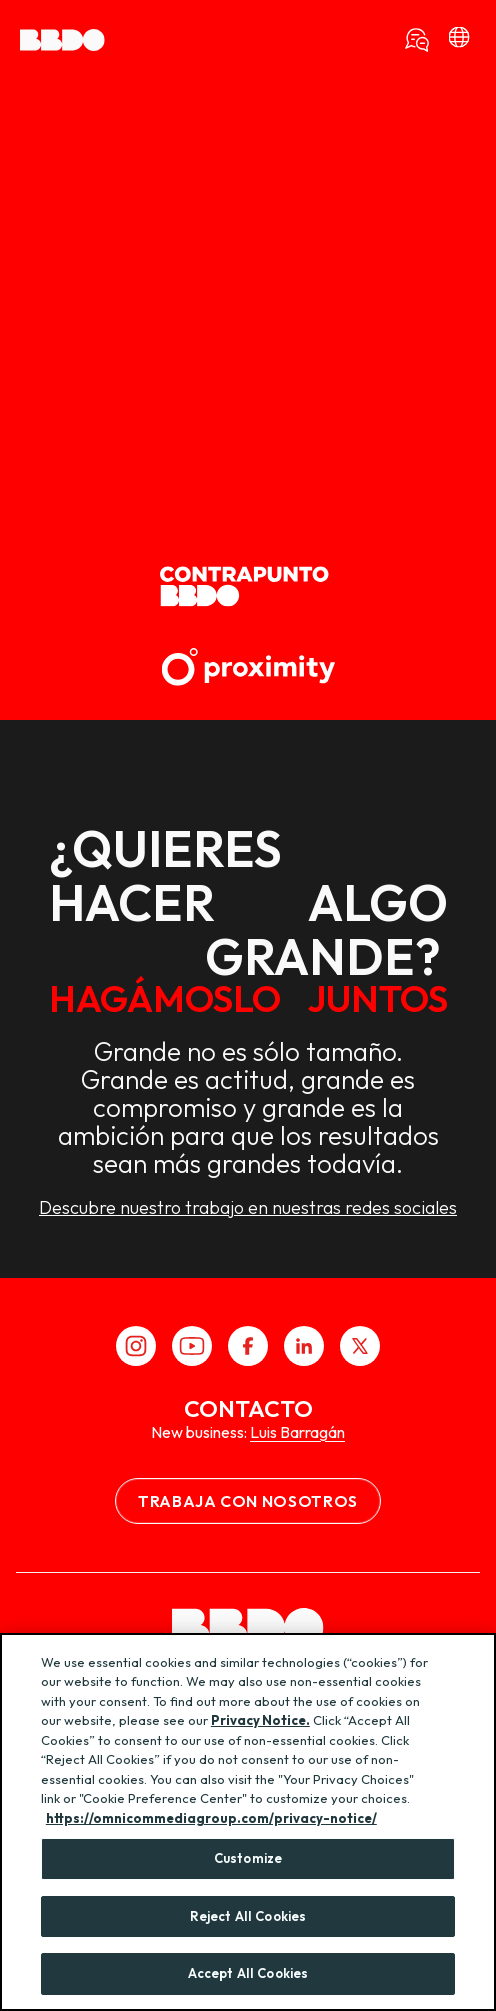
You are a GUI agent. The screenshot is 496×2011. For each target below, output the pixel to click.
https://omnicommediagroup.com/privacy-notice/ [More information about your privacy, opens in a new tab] (211, 1818)
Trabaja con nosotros (248, 1501)
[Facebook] (248, 1346)
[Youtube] (192, 1346)
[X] (360, 1346)
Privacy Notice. (260, 1720)
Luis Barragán (297, 1432)
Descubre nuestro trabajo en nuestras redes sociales (248, 1208)
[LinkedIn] (304, 1346)
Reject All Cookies (248, 1916)
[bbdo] (459, 40)
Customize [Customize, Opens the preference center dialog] (248, 1858)
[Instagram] (136, 1346)
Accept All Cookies (248, 1973)
